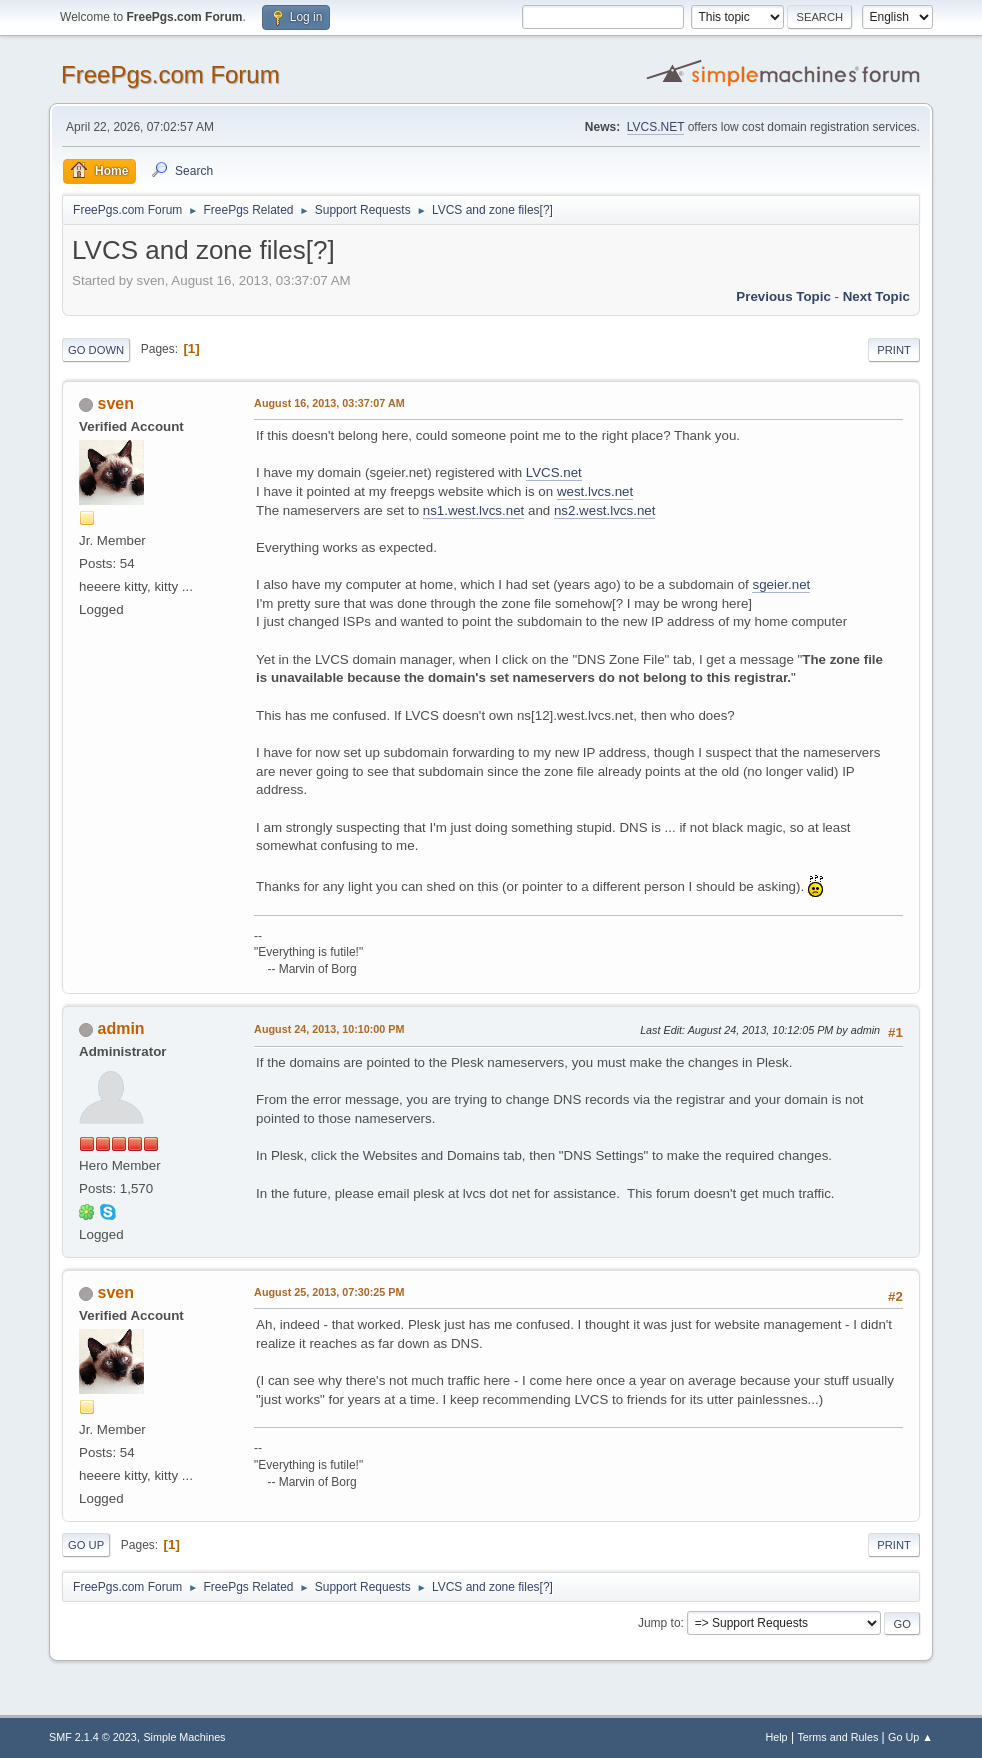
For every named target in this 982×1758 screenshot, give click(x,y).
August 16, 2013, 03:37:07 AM (329, 403)
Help (776, 1737)
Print (894, 350)
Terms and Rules (837, 1737)
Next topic (876, 296)
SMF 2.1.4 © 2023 (93, 1737)
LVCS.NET (656, 127)
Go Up (86, 1545)
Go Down (96, 350)
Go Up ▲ (910, 1737)
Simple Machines (184, 1737)
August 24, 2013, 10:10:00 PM (329, 1029)
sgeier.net (781, 584)
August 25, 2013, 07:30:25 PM (329, 1292)
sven (116, 403)
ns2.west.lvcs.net (604, 510)
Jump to (659, 1623)
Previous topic (783, 296)
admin (121, 1028)
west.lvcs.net (595, 491)
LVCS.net (554, 472)
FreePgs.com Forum (170, 74)
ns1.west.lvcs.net (473, 510)
